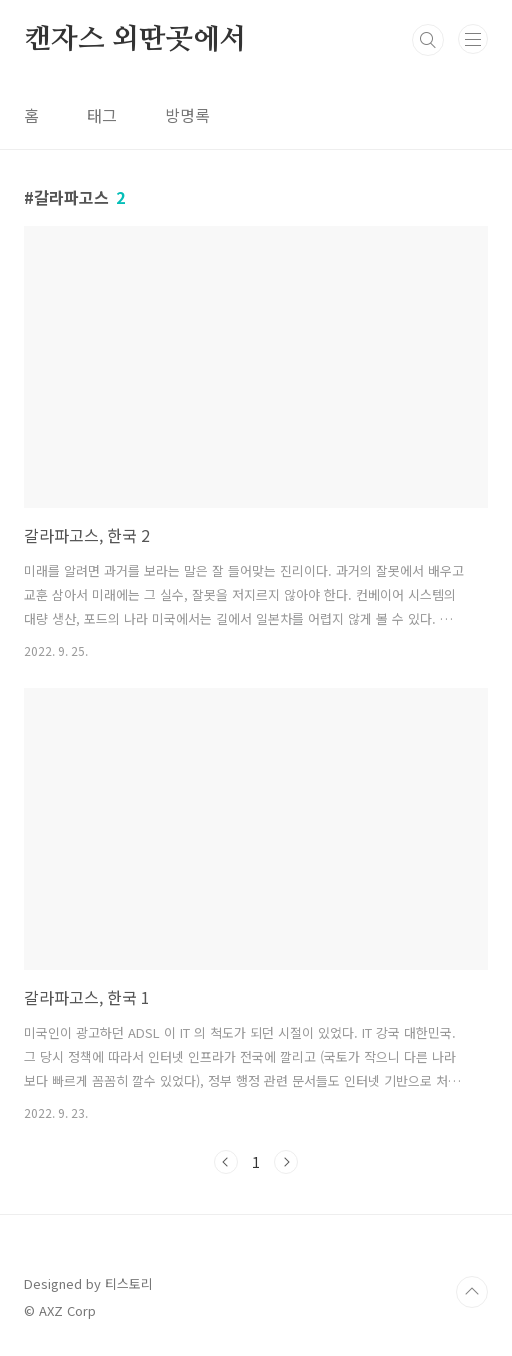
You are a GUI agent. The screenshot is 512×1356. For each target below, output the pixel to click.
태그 (102, 115)
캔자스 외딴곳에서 (135, 40)
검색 (428, 40)
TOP (472, 1292)
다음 (286, 1162)
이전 (226, 1162)
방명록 (187, 115)
